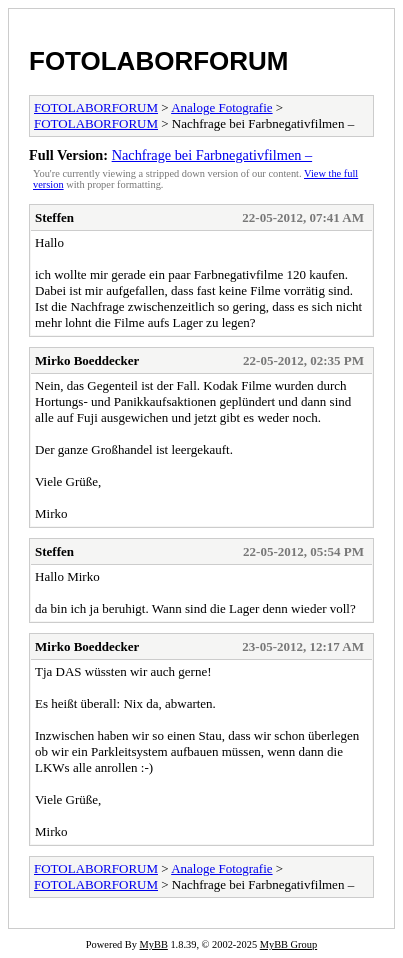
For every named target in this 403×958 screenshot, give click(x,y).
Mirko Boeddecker (87, 360)
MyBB (154, 944)
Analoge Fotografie (221, 107)
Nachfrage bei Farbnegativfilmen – (212, 155)
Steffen (54, 217)
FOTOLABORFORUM (159, 61)
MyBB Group (288, 944)
